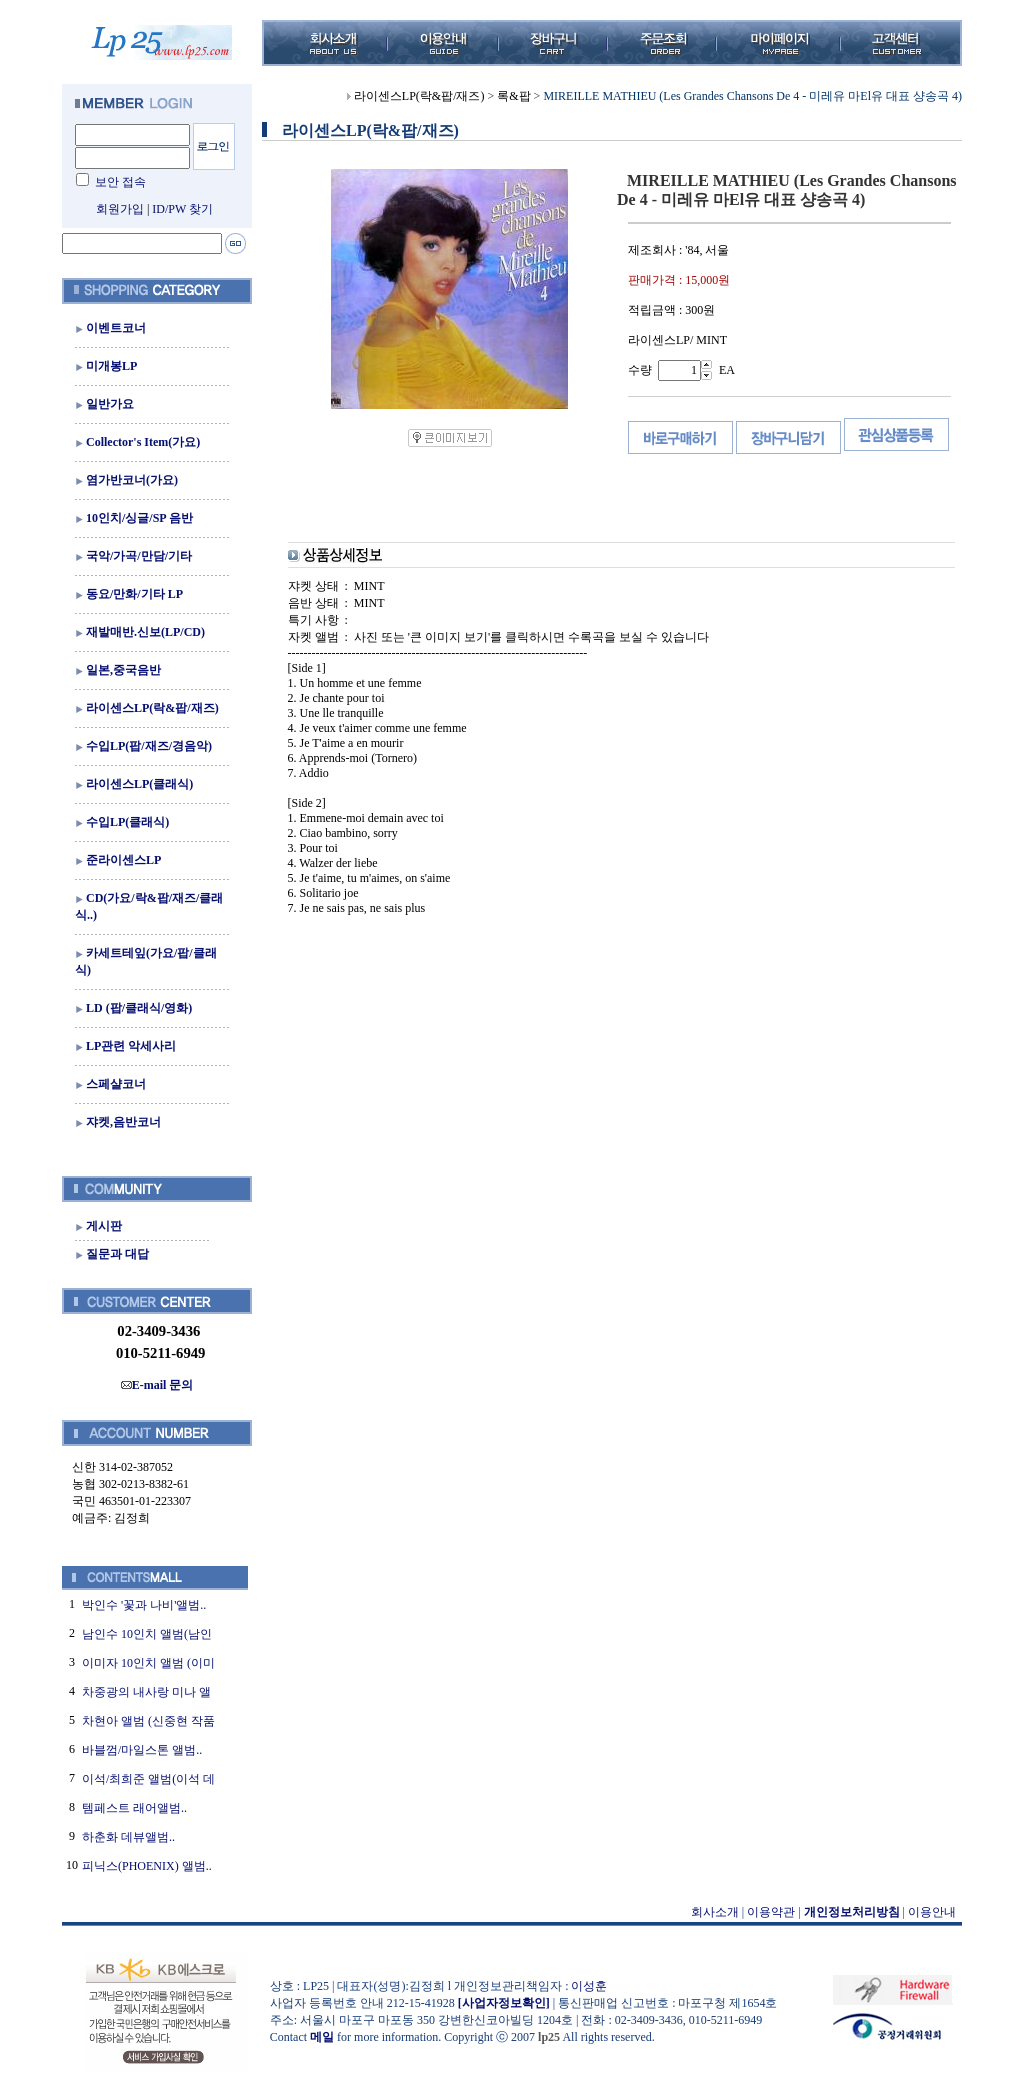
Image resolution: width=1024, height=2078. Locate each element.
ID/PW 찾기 (182, 209)
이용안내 (932, 1912)
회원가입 (120, 209)
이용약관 (771, 1912)
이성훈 (589, 1986)
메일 (322, 2037)
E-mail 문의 (157, 1385)
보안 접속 (120, 182)
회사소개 (715, 1912)
